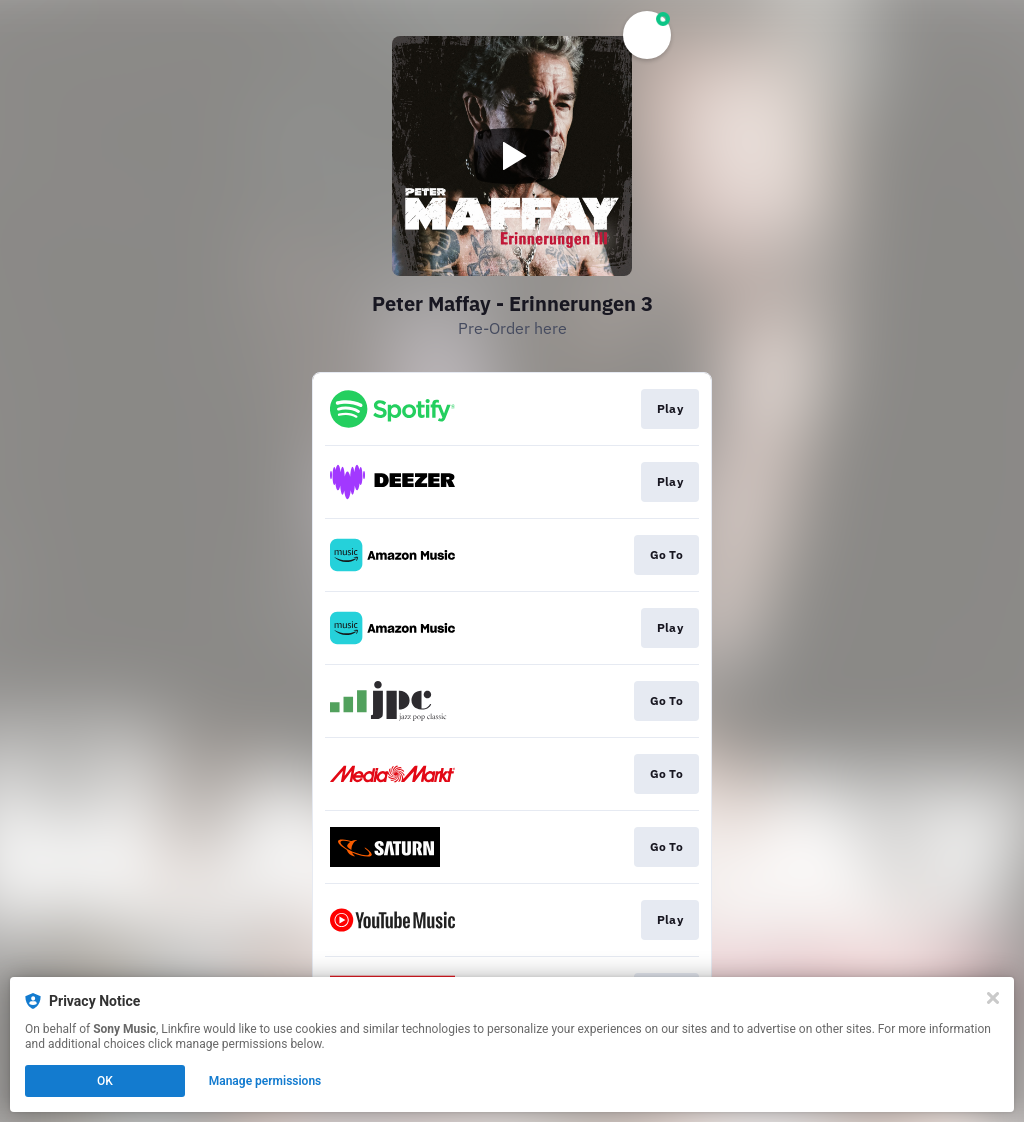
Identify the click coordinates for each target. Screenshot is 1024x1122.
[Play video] (512, 156)
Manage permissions (265, 1081)
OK (105, 1081)
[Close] (993, 998)
